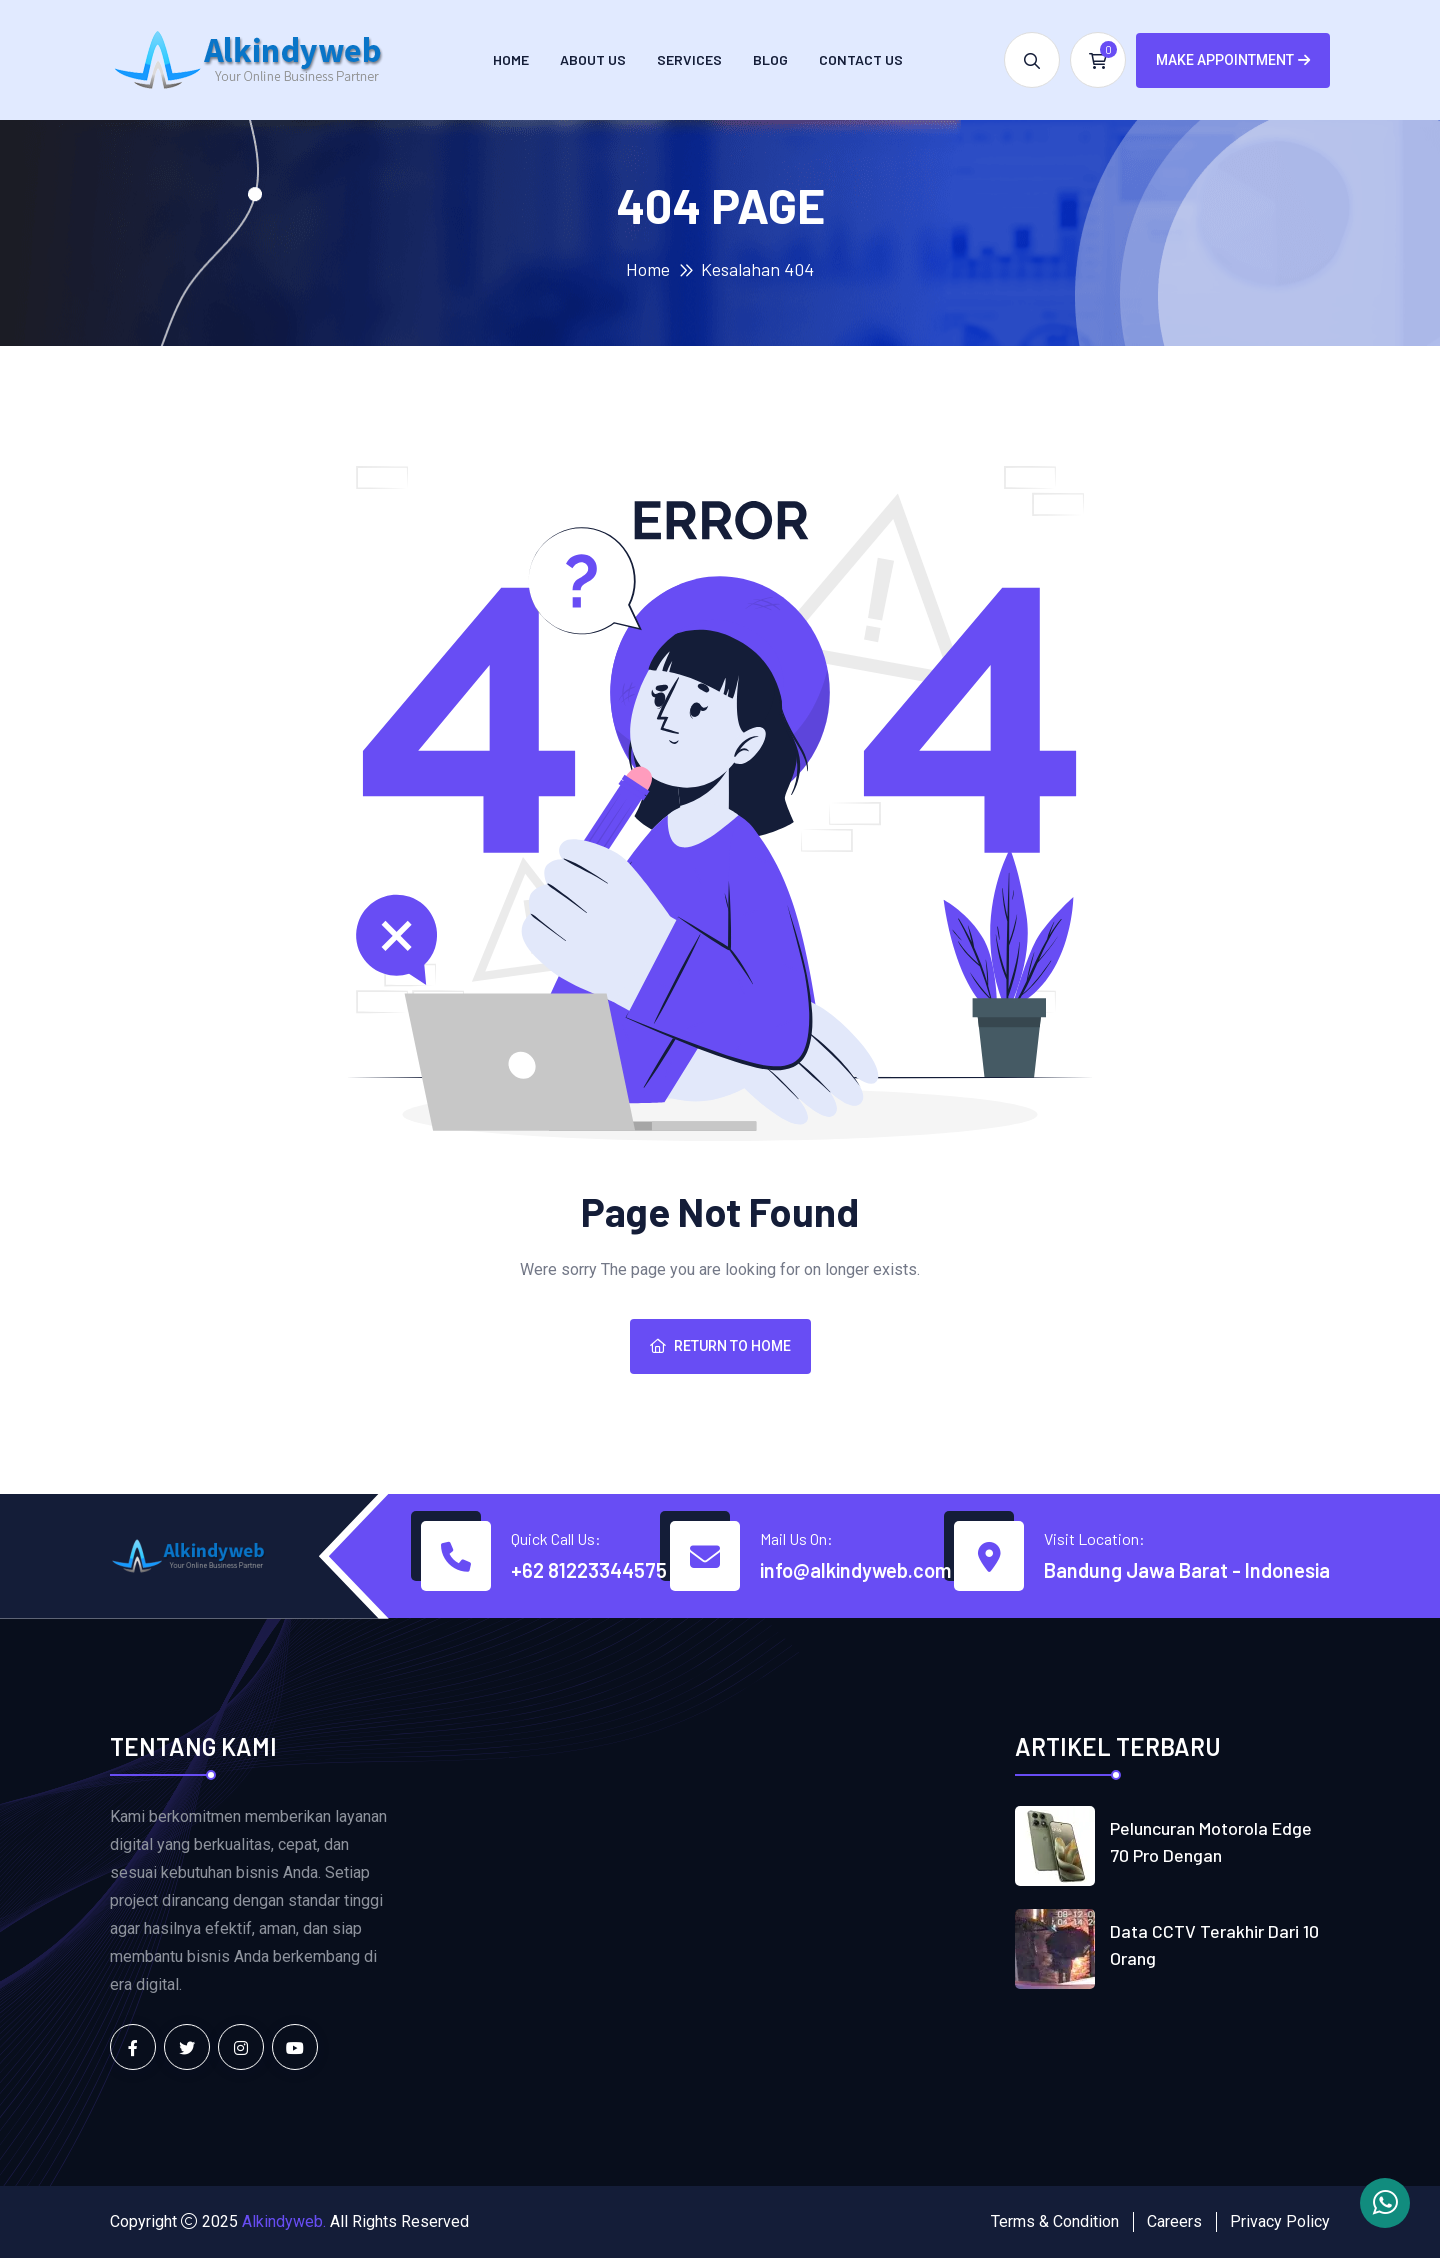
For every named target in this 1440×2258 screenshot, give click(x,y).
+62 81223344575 (589, 1570)
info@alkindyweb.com (855, 1570)
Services (689, 59)
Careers (1174, 2221)
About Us (593, 59)
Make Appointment (1233, 60)
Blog (770, 59)
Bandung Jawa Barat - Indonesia (1187, 1570)
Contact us (861, 59)
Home (511, 59)
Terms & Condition (1055, 2221)
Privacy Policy (1280, 2221)
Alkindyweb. (284, 2221)
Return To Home (720, 1346)
